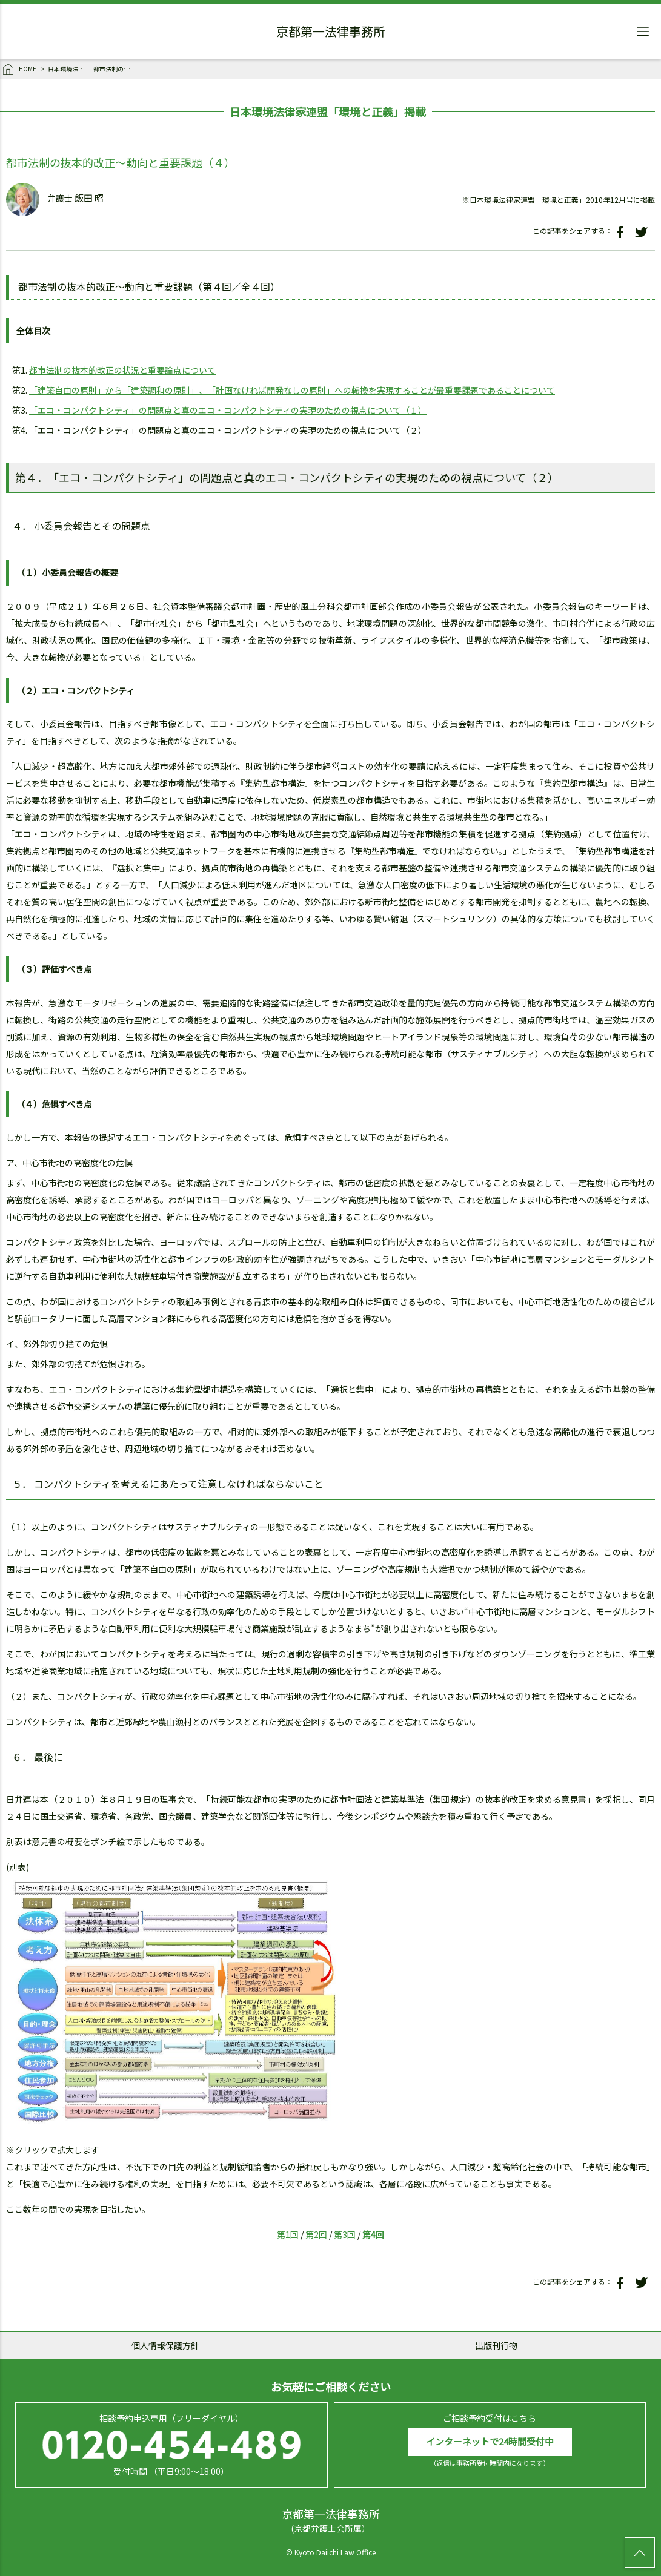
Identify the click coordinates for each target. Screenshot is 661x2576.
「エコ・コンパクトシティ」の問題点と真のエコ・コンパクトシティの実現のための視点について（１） (228, 410)
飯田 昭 (89, 198)
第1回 (288, 2234)
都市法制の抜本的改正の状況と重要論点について (122, 370)
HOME (20, 70)
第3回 (345, 2234)
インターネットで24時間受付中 (490, 2441)
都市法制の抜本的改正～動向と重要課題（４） (114, 68)
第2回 (316, 2234)
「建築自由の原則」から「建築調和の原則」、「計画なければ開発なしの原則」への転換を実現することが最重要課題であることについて (292, 390)
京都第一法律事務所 (331, 33)
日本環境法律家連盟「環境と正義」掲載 (69, 68)
